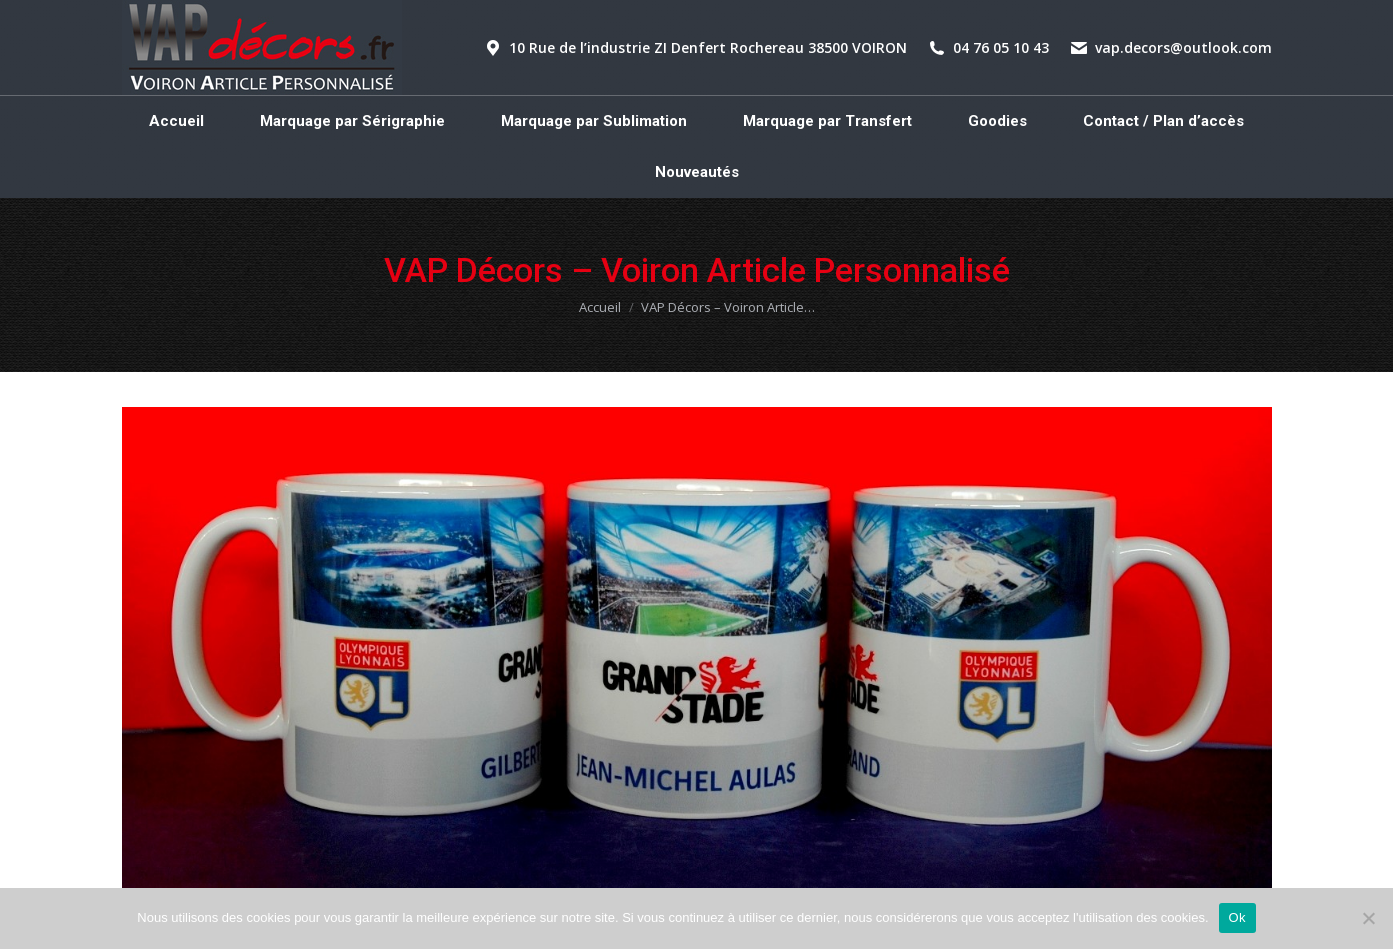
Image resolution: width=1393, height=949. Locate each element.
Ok (1237, 917)
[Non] (1368, 918)
